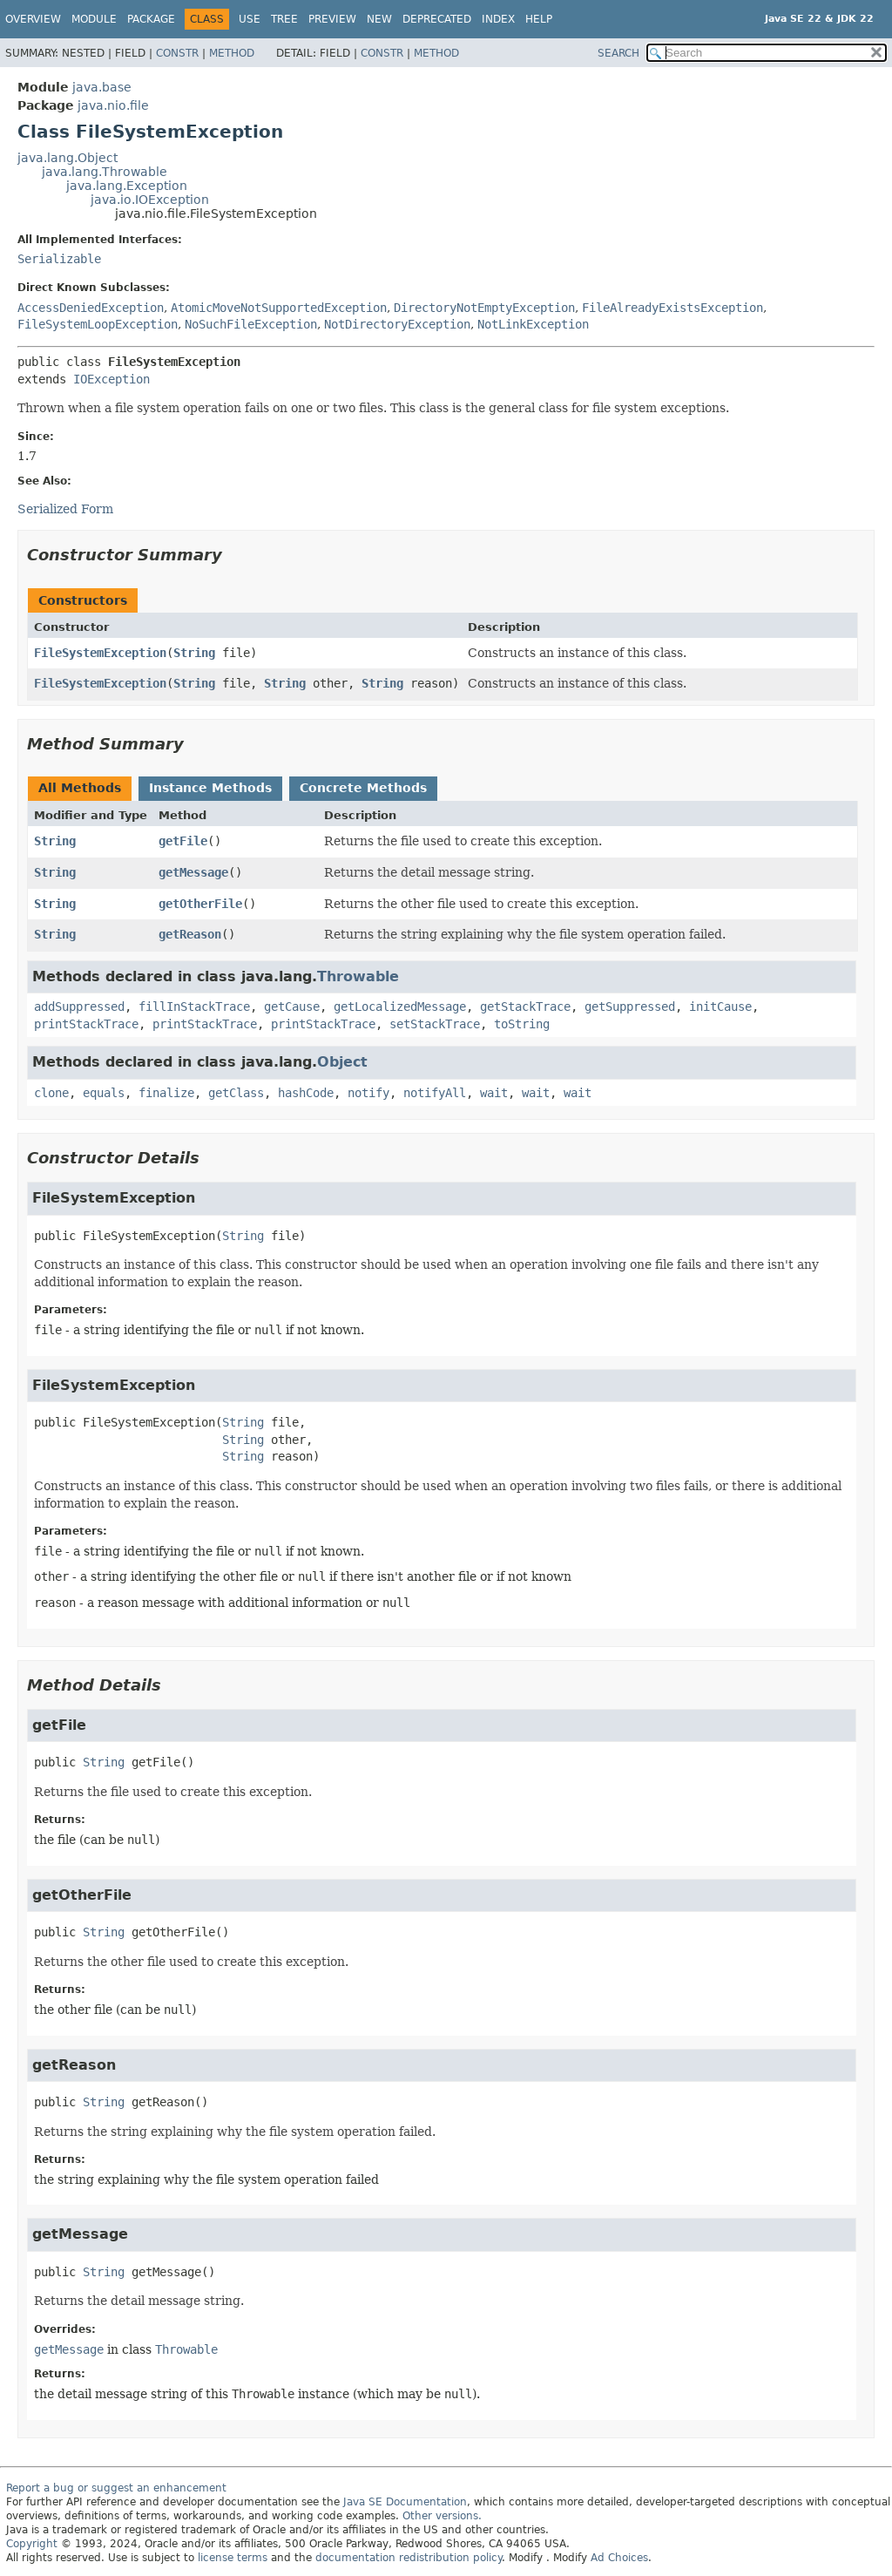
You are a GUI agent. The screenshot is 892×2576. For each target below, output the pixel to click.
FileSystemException (100, 653)
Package (151, 19)
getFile (183, 841)
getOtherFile (200, 904)
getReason (190, 934)
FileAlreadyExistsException (672, 308)
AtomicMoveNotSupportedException (279, 308)
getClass (236, 1093)
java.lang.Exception (126, 186)
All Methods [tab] (79, 788)
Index (498, 19)
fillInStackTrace (194, 1006)
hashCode (306, 1093)
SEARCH (618, 53)
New (379, 19)
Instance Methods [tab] (210, 788)
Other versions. (442, 2516)
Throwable (358, 976)
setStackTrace (434, 1024)
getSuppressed (630, 1006)
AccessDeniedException (90, 308)
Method (231, 53)
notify (368, 1093)
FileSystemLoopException (97, 324)
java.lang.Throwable (104, 172)
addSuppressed (79, 1006)
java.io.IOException (150, 200)
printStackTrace (86, 1024)
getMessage (193, 872)
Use (249, 19)
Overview (33, 19)
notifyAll (434, 1093)
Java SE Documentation (405, 2502)
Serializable (59, 259)
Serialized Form (65, 509)
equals (104, 1093)
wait (494, 1093)
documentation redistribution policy (408, 2558)
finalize (166, 1093)
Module (94, 19)
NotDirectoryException (397, 324)
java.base (102, 87)
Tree (284, 19)
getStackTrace (525, 1006)
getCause (292, 1006)
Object (342, 1062)
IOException (111, 379)
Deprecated (436, 19)
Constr (177, 53)
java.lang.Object (67, 158)
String (194, 653)
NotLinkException (533, 324)
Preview (332, 19)
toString (522, 1024)
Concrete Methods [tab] (363, 788)
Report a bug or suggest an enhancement (116, 2488)
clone (51, 1093)
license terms (232, 2558)
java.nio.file (113, 105)
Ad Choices (619, 2558)
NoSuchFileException (251, 324)
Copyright (31, 2544)
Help (538, 19)
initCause (720, 1006)
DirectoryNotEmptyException (484, 308)
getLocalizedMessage (400, 1006)
